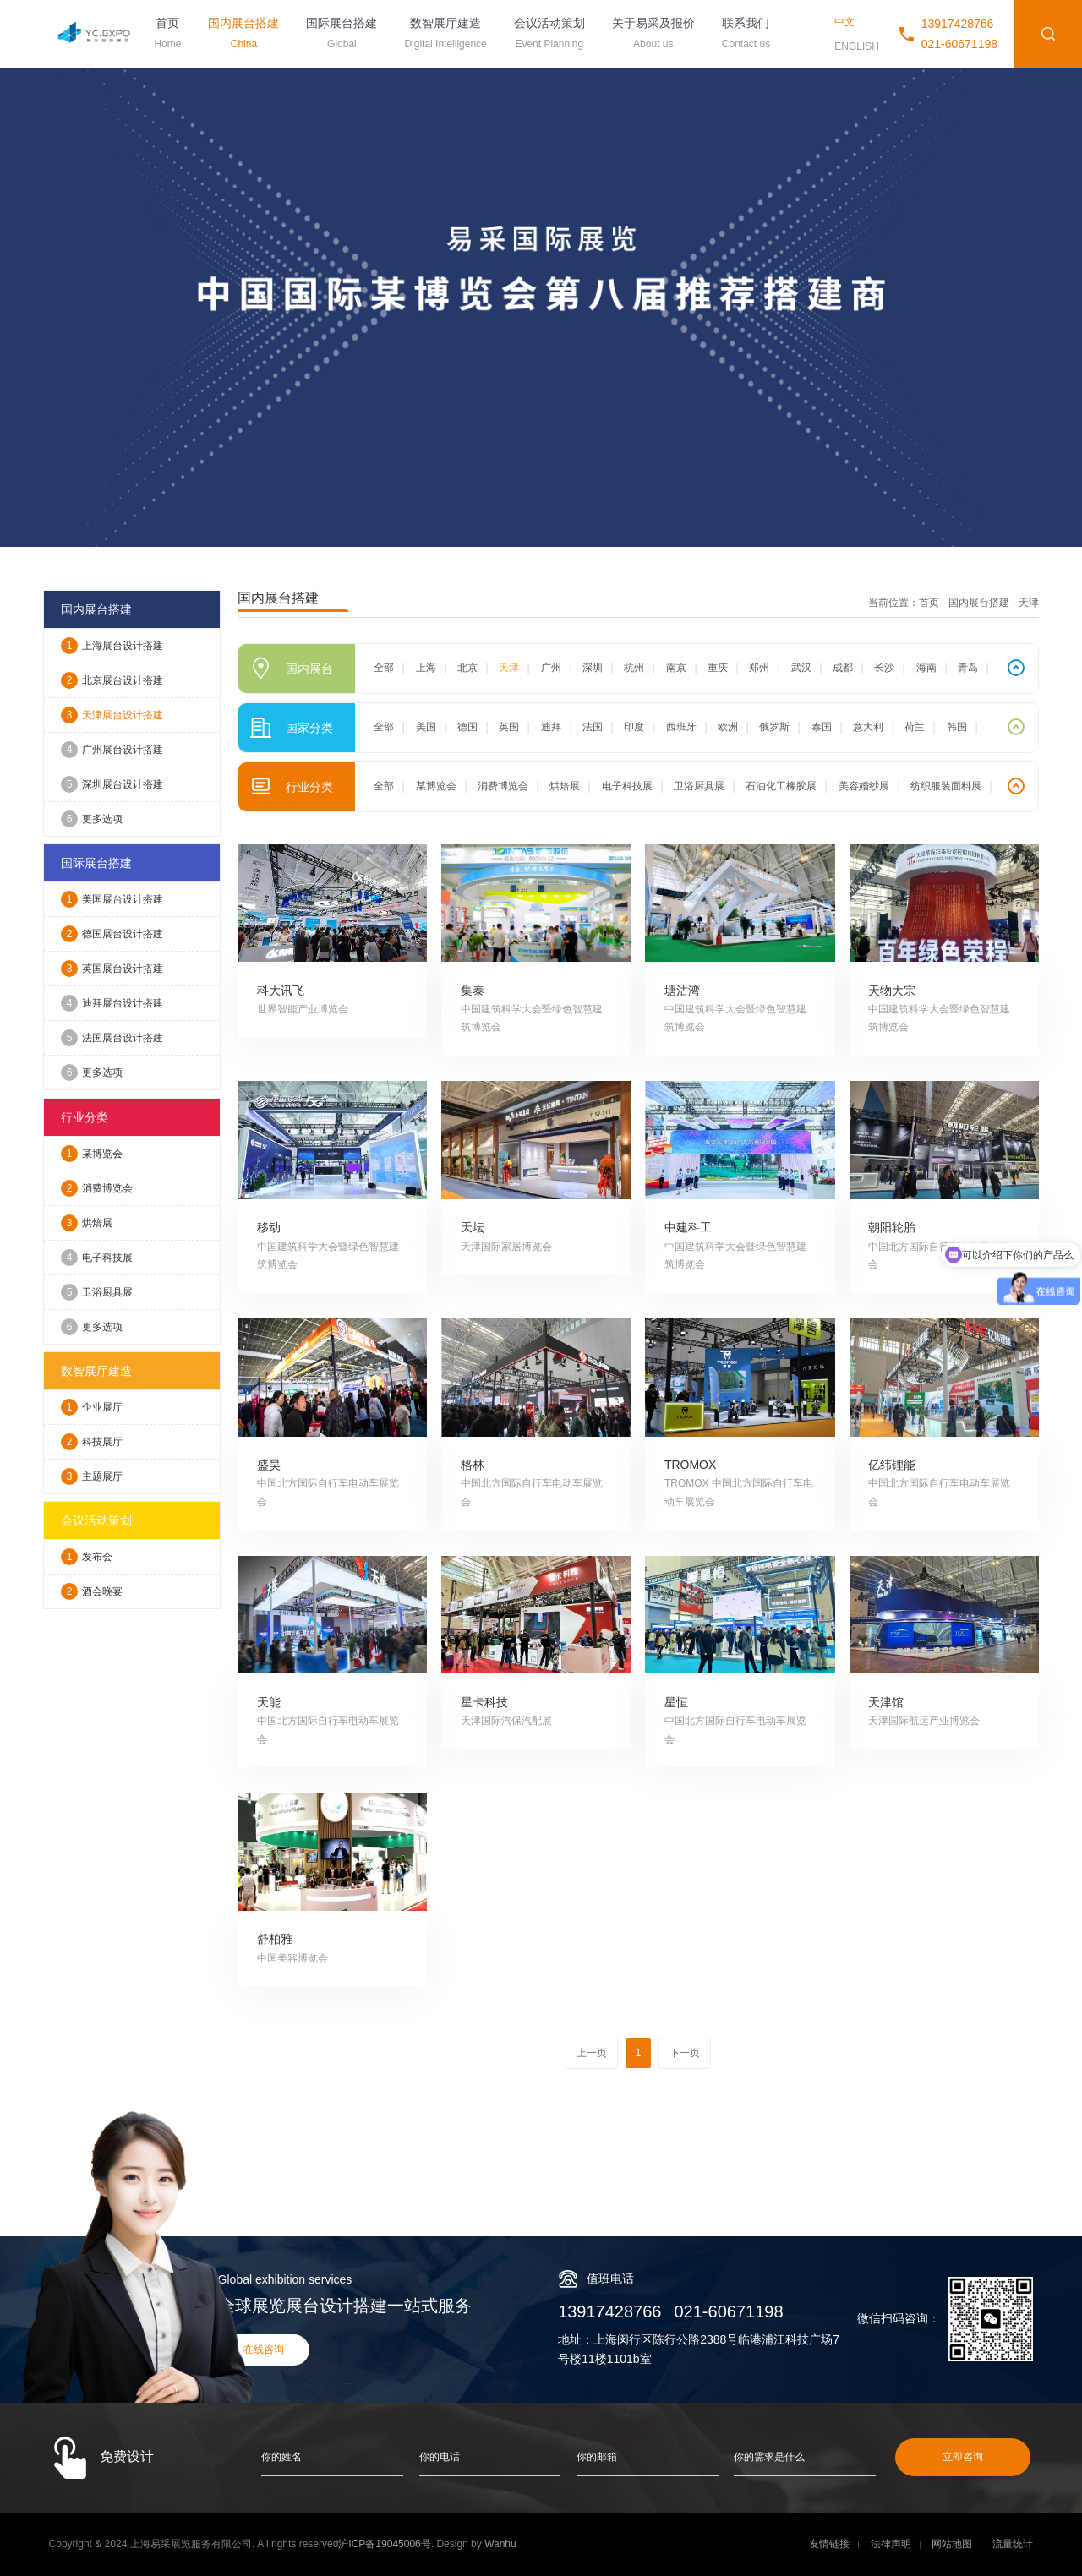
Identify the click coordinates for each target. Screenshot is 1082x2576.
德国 (467, 727)
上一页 (592, 2053)
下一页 (684, 2053)
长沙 (884, 668)
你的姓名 (281, 2457)
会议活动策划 (549, 35)
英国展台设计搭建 (112, 968)
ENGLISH (856, 46)
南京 (676, 668)
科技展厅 (92, 1441)
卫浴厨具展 (97, 1292)
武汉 (801, 668)
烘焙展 (86, 1222)
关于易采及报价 (653, 35)
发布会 (86, 1556)
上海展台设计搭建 (112, 645)
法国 (592, 727)
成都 (843, 668)
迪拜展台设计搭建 (112, 1003)
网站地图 (952, 2544)
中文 (844, 22)
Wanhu (500, 2544)
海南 (926, 668)
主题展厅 (92, 1476)
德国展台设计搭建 (112, 933)
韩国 (957, 727)
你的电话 (439, 2457)
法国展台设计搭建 (112, 1037)
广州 (551, 668)
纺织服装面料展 (945, 786)
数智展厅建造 (445, 35)
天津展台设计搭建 (112, 715)
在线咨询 (263, 2349)
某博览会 (92, 1153)
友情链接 (829, 2544)
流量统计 (1012, 2544)
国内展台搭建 (243, 35)
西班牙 (681, 727)
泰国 (822, 727)
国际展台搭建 (341, 35)
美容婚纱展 (864, 786)
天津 (509, 668)
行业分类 (84, 1117)
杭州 (634, 668)
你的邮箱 (597, 2457)
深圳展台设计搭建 (112, 784)
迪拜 (551, 727)
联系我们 (746, 35)
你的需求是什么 (769, 2457)
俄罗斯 (774, 727)
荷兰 (914, 727)
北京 (467, 668)
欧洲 (728, 727)
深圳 (592, 668)
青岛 (968, 668)
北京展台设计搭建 (112, 680)
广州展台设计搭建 (112, 749)
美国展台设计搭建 (112, 899)
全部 (384, 668)
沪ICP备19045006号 (384, 2544)
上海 (426, 668)
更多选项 (92, 818)
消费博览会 (97, 1188)
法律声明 (891, 2544)
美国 (426, 727)
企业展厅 (92, 1407)
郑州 (759, 668)
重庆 (718, 668)
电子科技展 (97, 1257)
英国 (509, 727)
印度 (634, 727)
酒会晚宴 (92, 1591)
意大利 (868, 727)
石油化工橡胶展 (781, 786)
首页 (167, 35)
